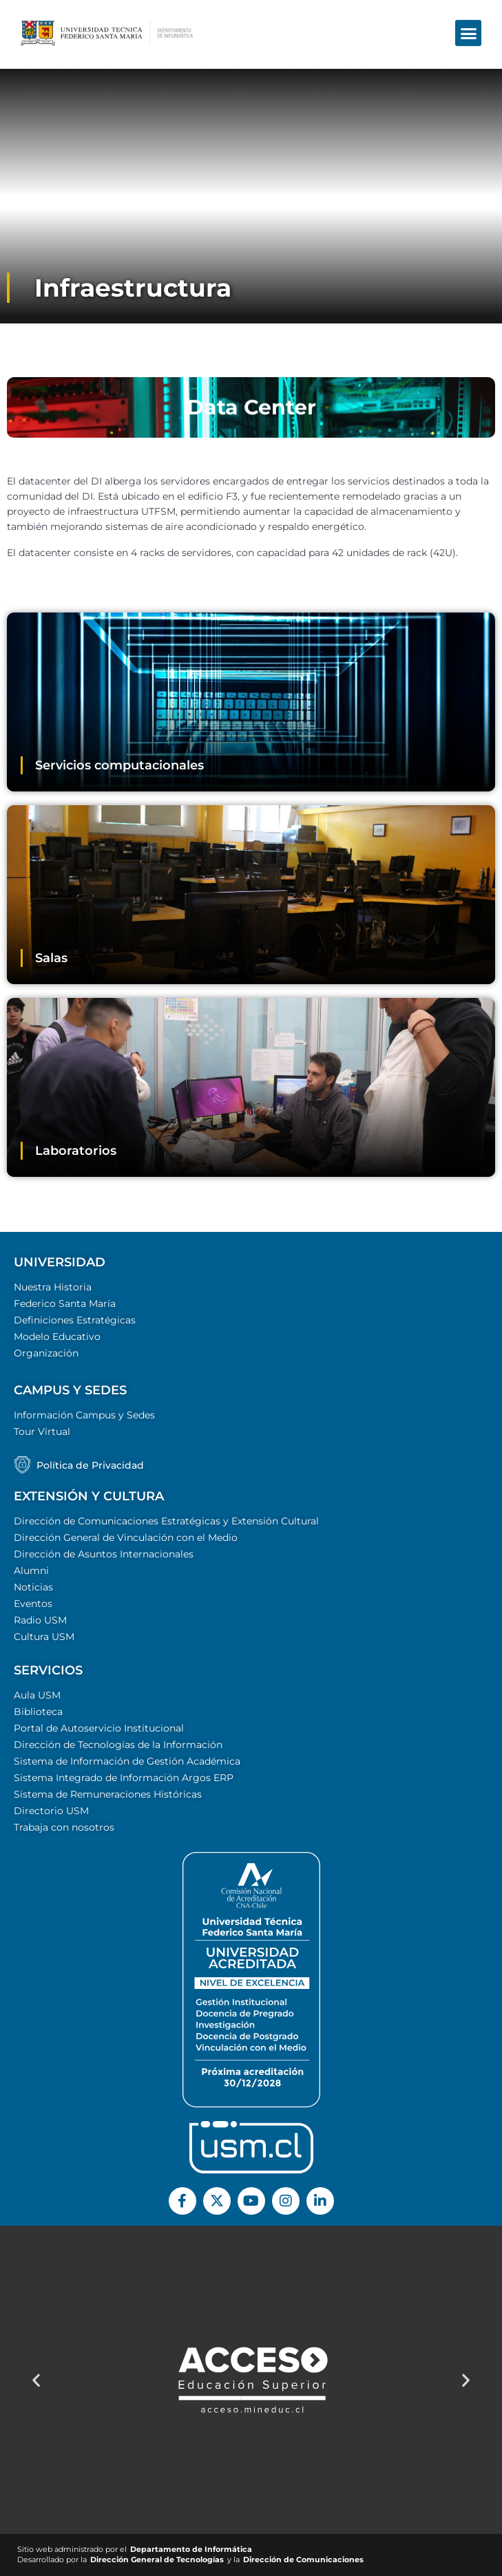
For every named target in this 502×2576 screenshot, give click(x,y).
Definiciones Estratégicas (75, 1320)
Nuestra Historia (53, 1287)
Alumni (31, 1570)
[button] (468, 21)
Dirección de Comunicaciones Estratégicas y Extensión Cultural (166, 1521)
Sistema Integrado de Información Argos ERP (123, 1777)
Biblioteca (38, 1711)
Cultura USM (44, 1636)
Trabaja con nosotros (64, 1827)
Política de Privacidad (90, 1465)
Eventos (33, 1603)
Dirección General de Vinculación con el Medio (126, 1537)
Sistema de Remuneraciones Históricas (108, 1794)
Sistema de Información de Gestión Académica (127, 1761)
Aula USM (37, 1695)
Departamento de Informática (191, 2549)
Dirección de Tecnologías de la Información (118, 1744)
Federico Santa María (65, 1303)
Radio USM (40, 1620)
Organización (46, 1353)
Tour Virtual (42, 1431)
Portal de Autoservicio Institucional (99, 1728)
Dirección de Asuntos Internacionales (104, 1554)
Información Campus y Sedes (84, 1415)
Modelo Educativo (57, 1336)
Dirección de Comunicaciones (303, 2559)
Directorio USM (51, 1811)
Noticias (33, 1587)
